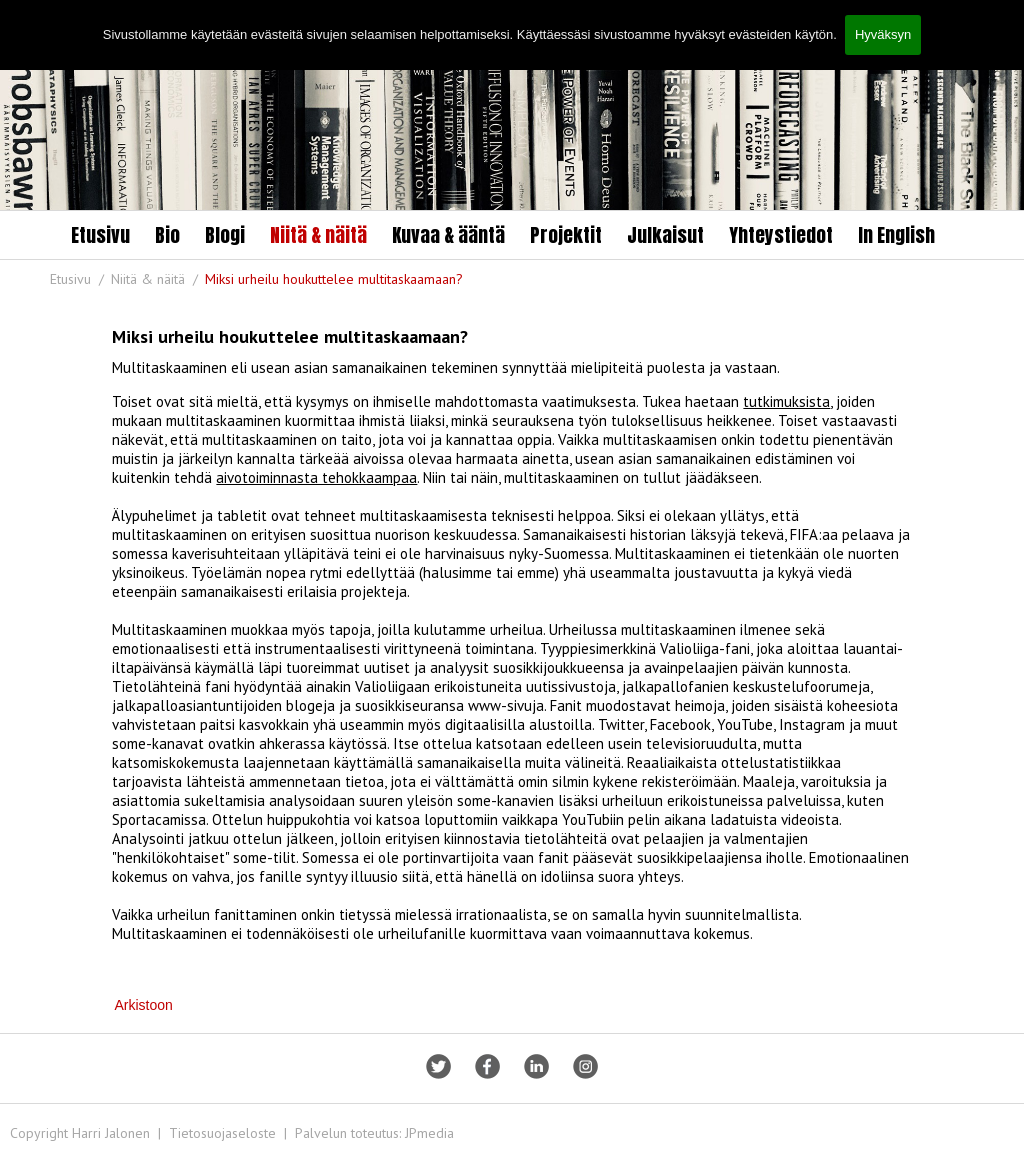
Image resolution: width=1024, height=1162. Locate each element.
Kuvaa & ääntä (448, 235)
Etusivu (100, 235)
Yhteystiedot (781, 235)
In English (896, 235)
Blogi (225, 235)
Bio (167, 235)
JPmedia (429, 1133)
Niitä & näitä (318, 235)
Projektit (566, 235)
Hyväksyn (883, 34)
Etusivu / (79, 279)
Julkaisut (665, 235)
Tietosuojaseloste (222, 1133)
